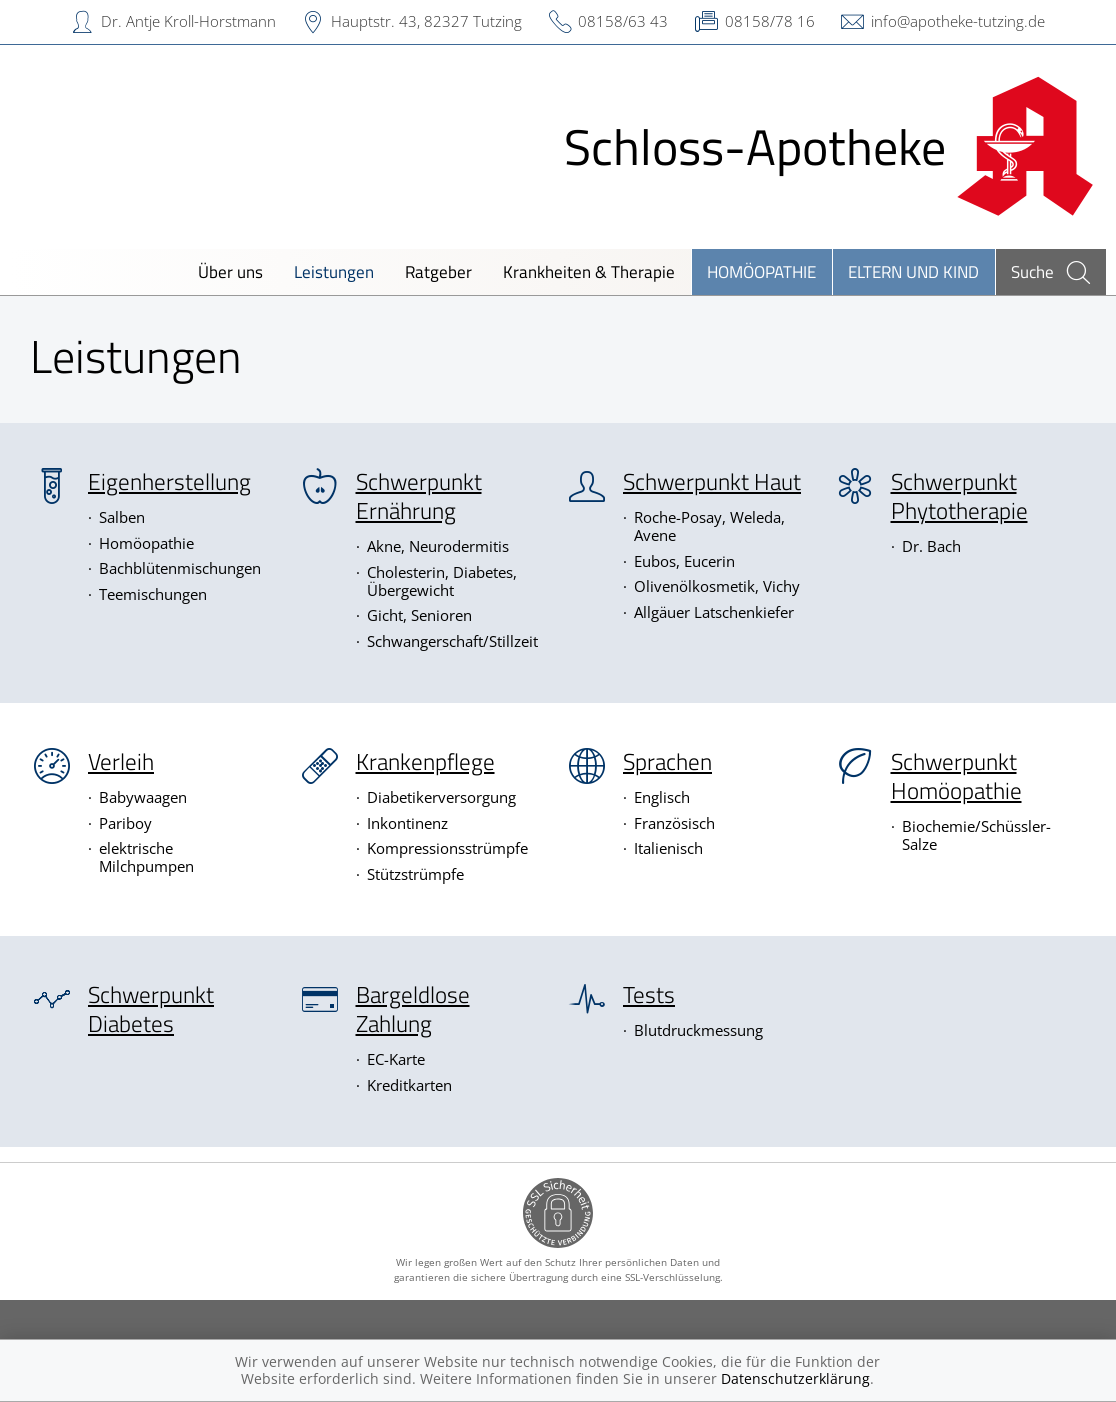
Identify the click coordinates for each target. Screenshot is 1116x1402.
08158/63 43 (623, 21)
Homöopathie (761, 271)
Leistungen (334, 271)
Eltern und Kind (913, 271)
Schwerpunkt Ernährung (419, 496)
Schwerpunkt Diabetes (151, 1009)
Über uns (230, 271)
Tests (649, 995)
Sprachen (667, 762)
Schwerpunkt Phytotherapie (959, 496)
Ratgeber (438, 271)
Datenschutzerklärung (795, 1378)
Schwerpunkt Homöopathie (956, 776)
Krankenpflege (425, 762)
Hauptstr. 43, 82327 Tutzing (426, 21)
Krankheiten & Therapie (589, 271)
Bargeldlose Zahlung (413, 1009)
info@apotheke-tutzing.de (958, 21)
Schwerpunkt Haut (712, 482)
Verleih (121, 762)
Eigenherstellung (169, 482)
